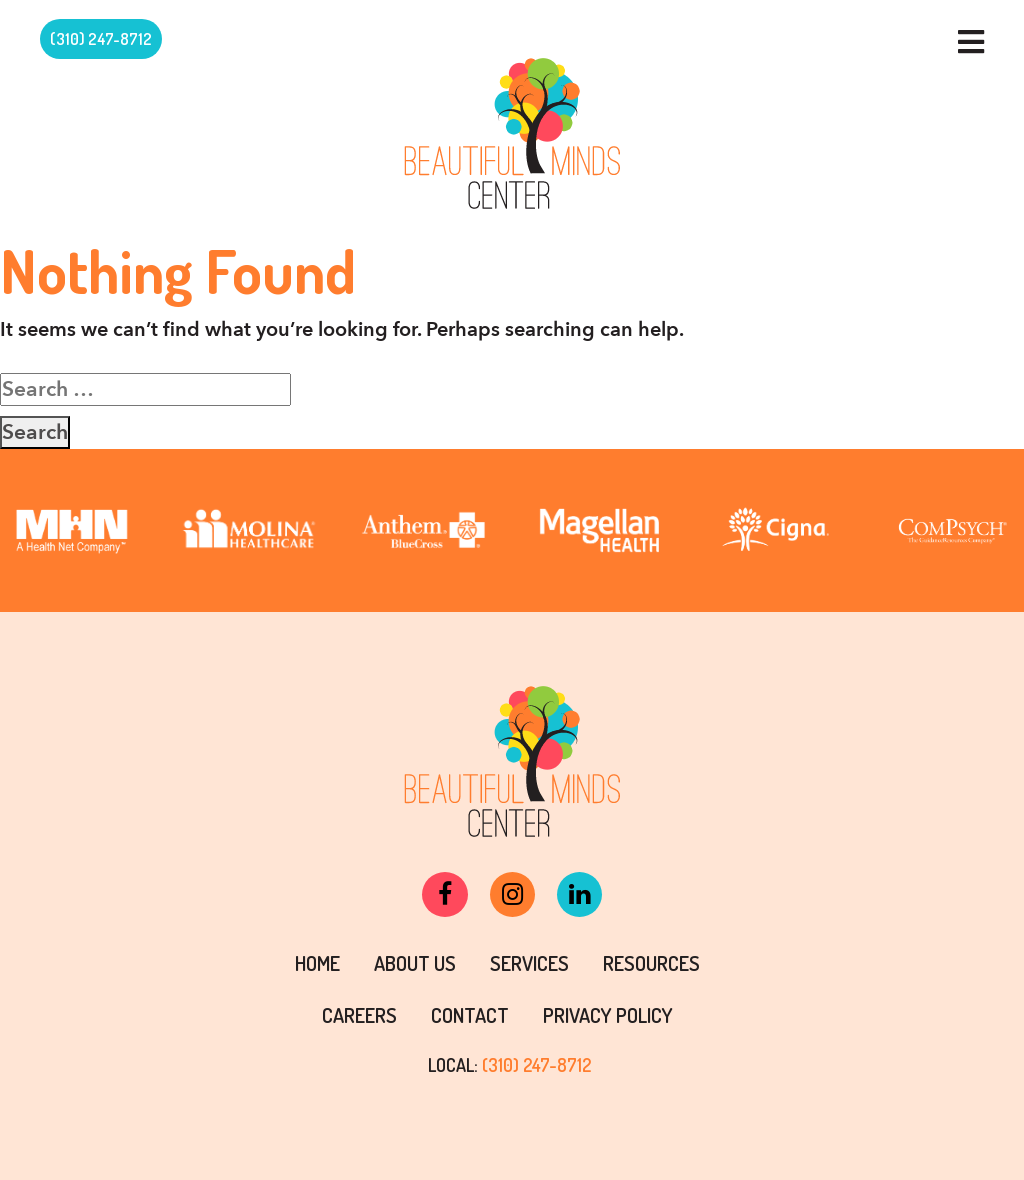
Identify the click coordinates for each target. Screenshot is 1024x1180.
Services (529, 963)
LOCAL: (509, 1065)
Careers (359, 1015)
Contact (470, 1015)
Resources (651, 963)
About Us (415, 963)
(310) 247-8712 (101, 39)
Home (317, 963)
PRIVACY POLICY (608, 1015)
